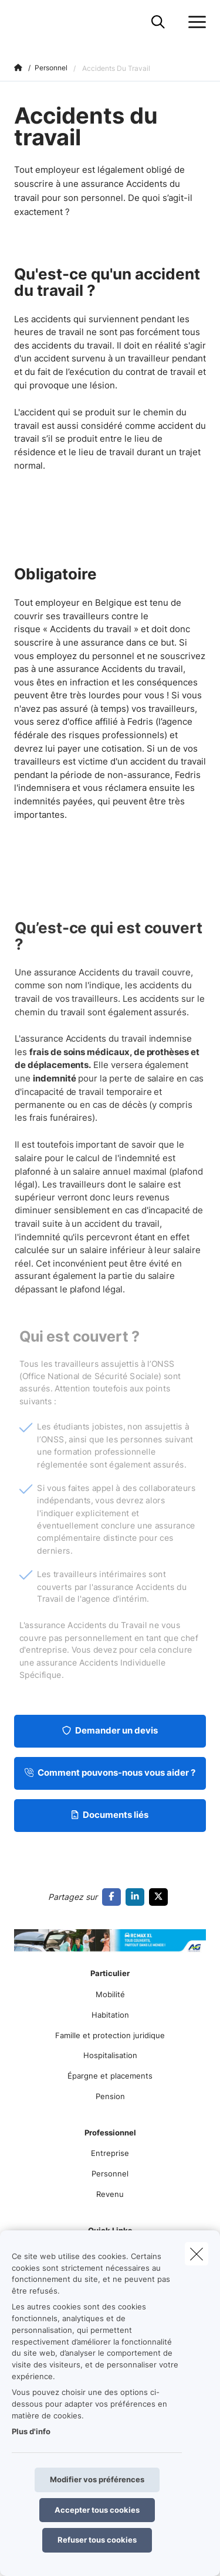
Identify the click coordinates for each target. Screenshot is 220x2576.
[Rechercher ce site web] (158, 22)
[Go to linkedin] (137, 1896)
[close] (196, 2253)
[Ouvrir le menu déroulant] (194, 22)
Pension (110, 2096)
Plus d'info (31, 2431)
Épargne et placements (110, 2075)
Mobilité (110, 1994)
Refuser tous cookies (97, 2539)
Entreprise (110, 2153)
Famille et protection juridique (110, 2035)
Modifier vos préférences (97, 2479)
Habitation (110, 2014)
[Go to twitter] (160, 1896)
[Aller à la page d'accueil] (21, 22)
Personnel (110, 2173)
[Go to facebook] (114, 1896)
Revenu (110, 2194)
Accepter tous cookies (97, 2509)
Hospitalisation (110, 2055)
